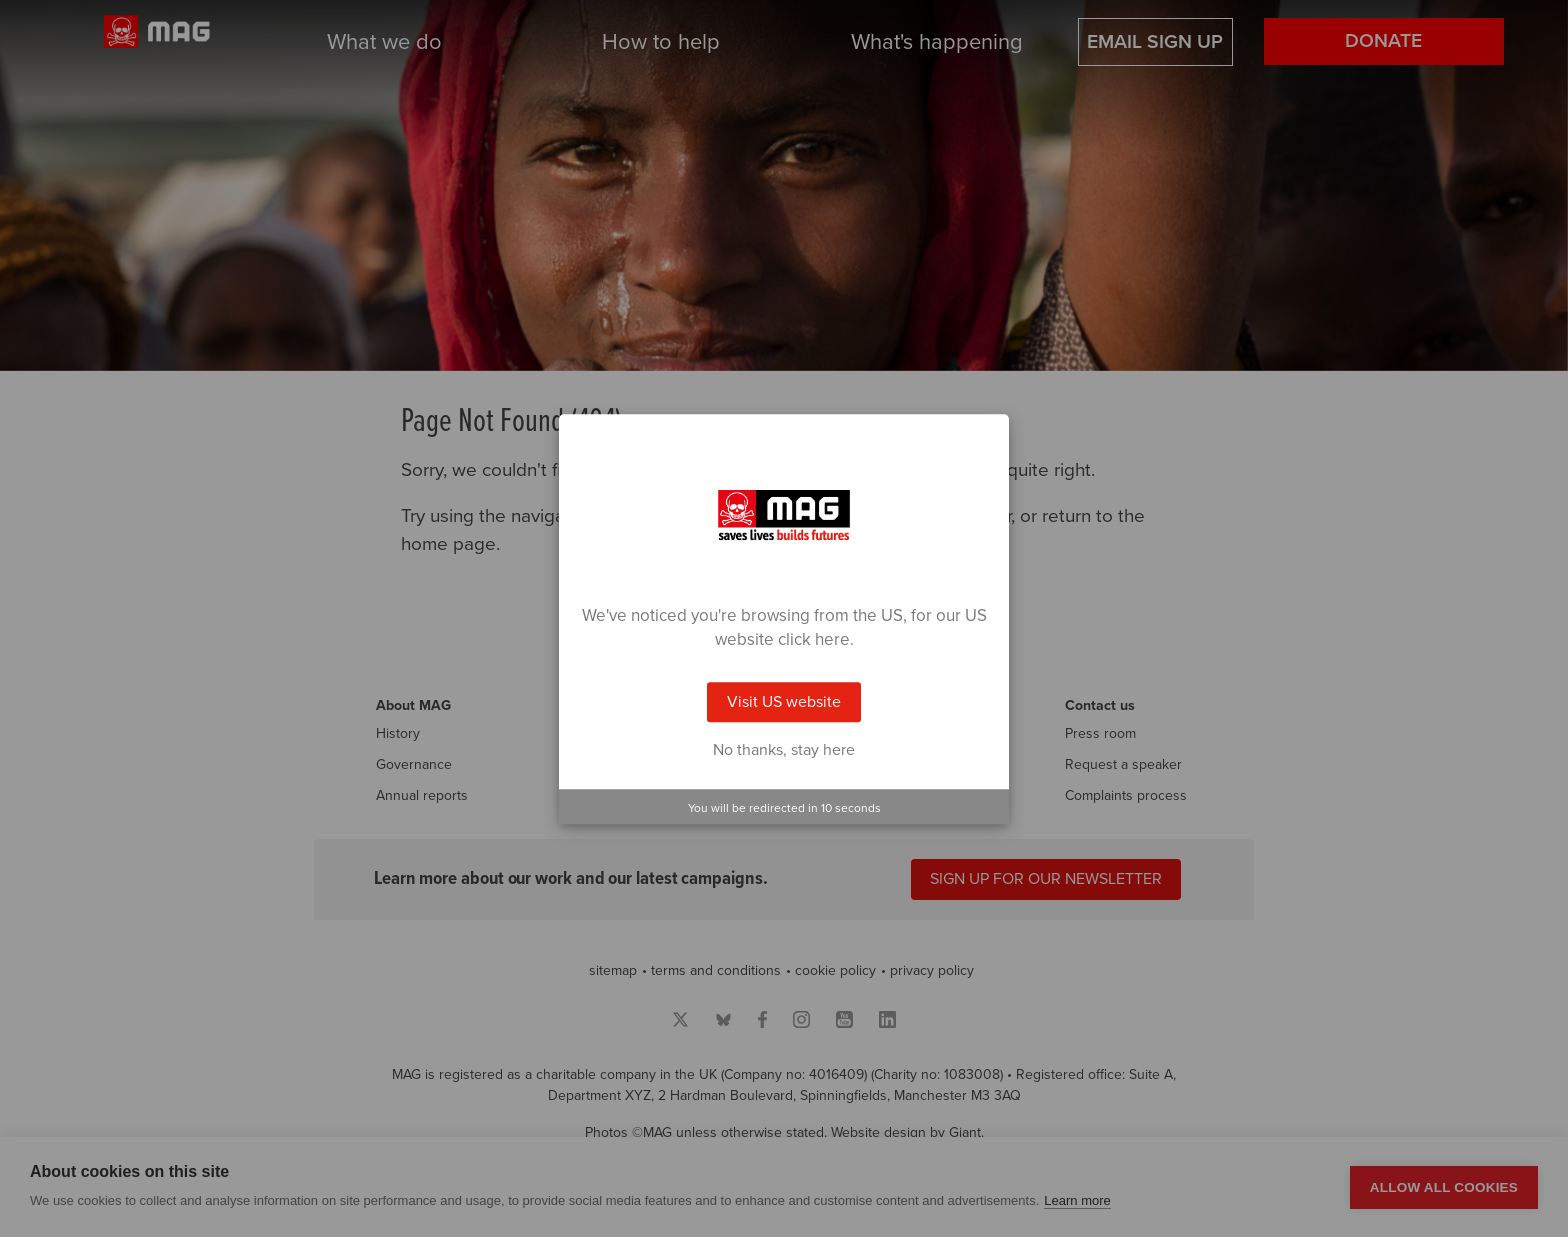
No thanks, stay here (784, 750)
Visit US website (784, 702)
